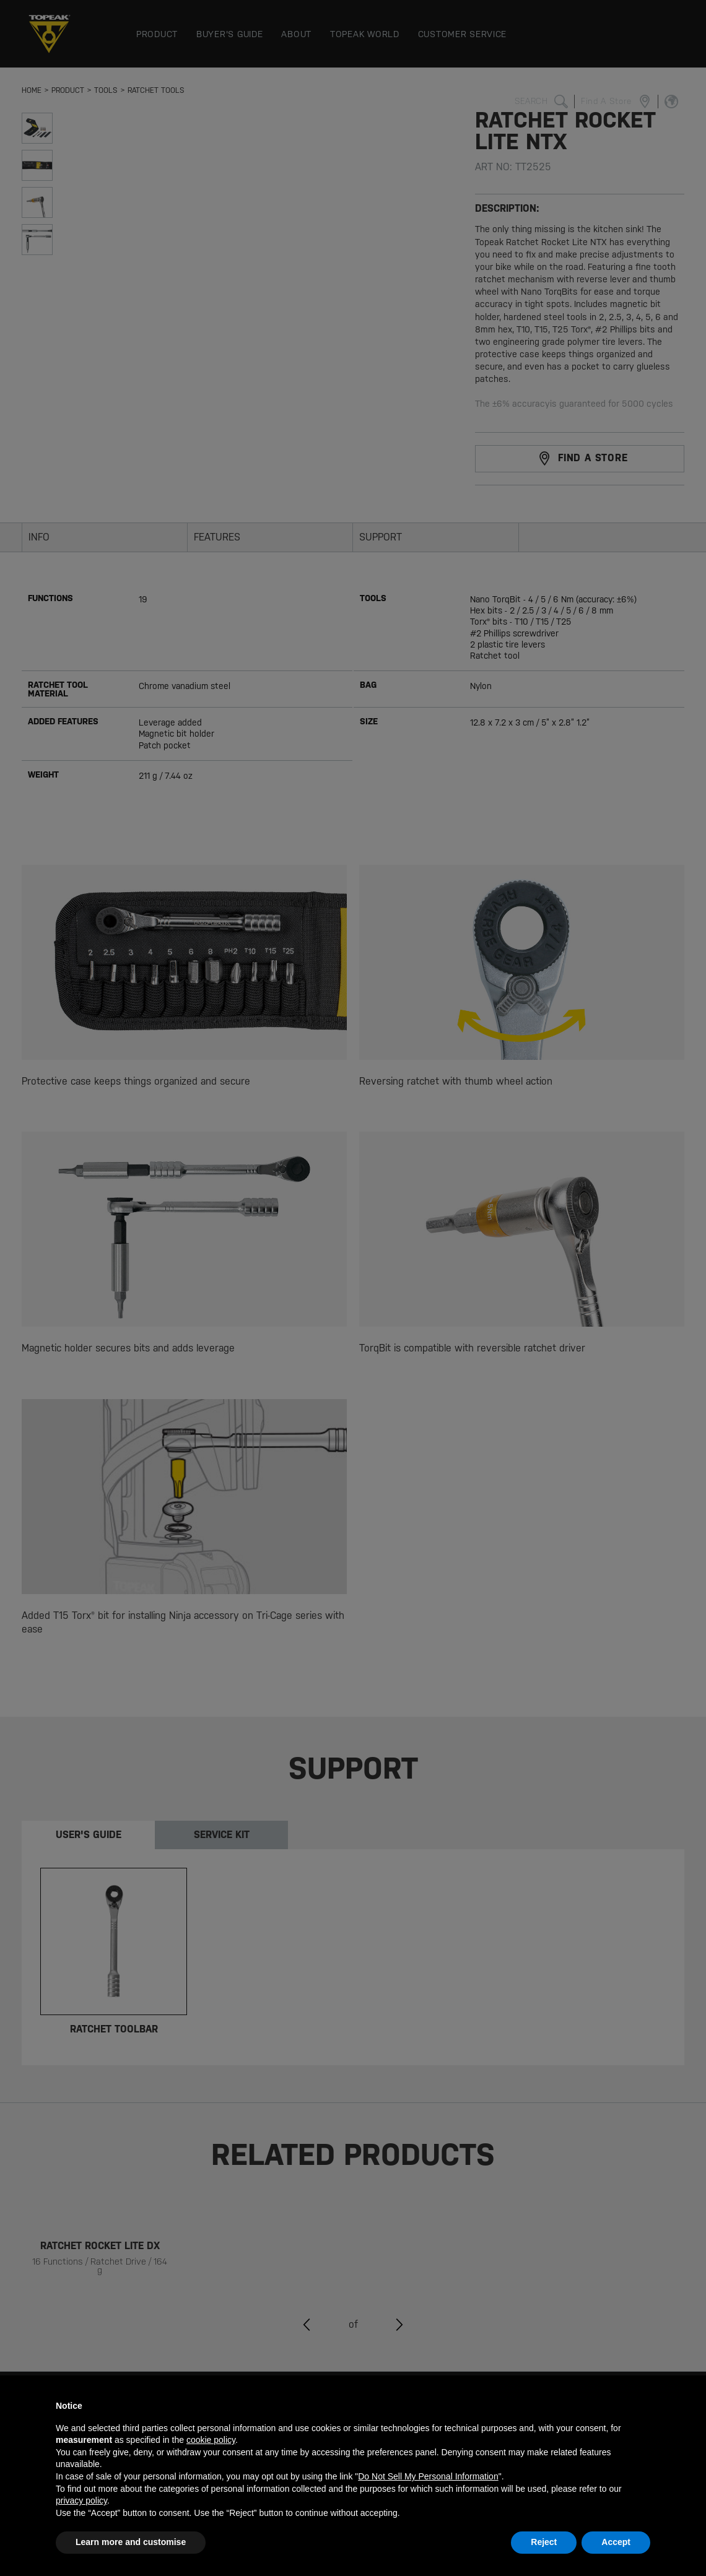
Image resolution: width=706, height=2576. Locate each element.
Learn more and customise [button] (131, 2542)
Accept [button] (615, 2542)
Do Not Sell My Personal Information (428, 2476)
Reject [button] (544, 2542)
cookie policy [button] (210, 2440)
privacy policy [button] (81, 2500)
